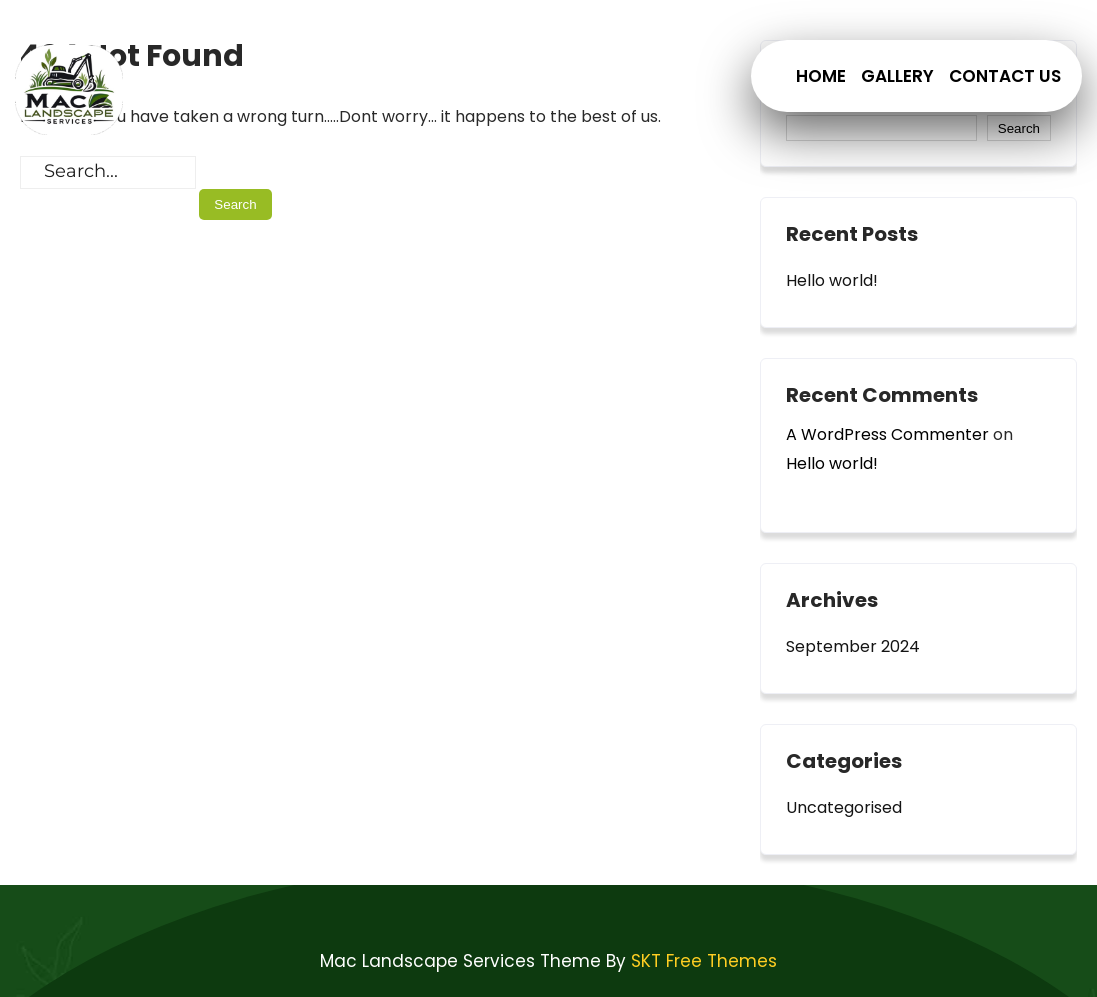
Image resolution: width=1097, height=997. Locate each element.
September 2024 (853, 646)
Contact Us (1005, 76)
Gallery (897, 76)
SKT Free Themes (704, 961)
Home (821, 76)
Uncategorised (844, 807)
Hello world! (832, 280)
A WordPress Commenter (887, 434)
